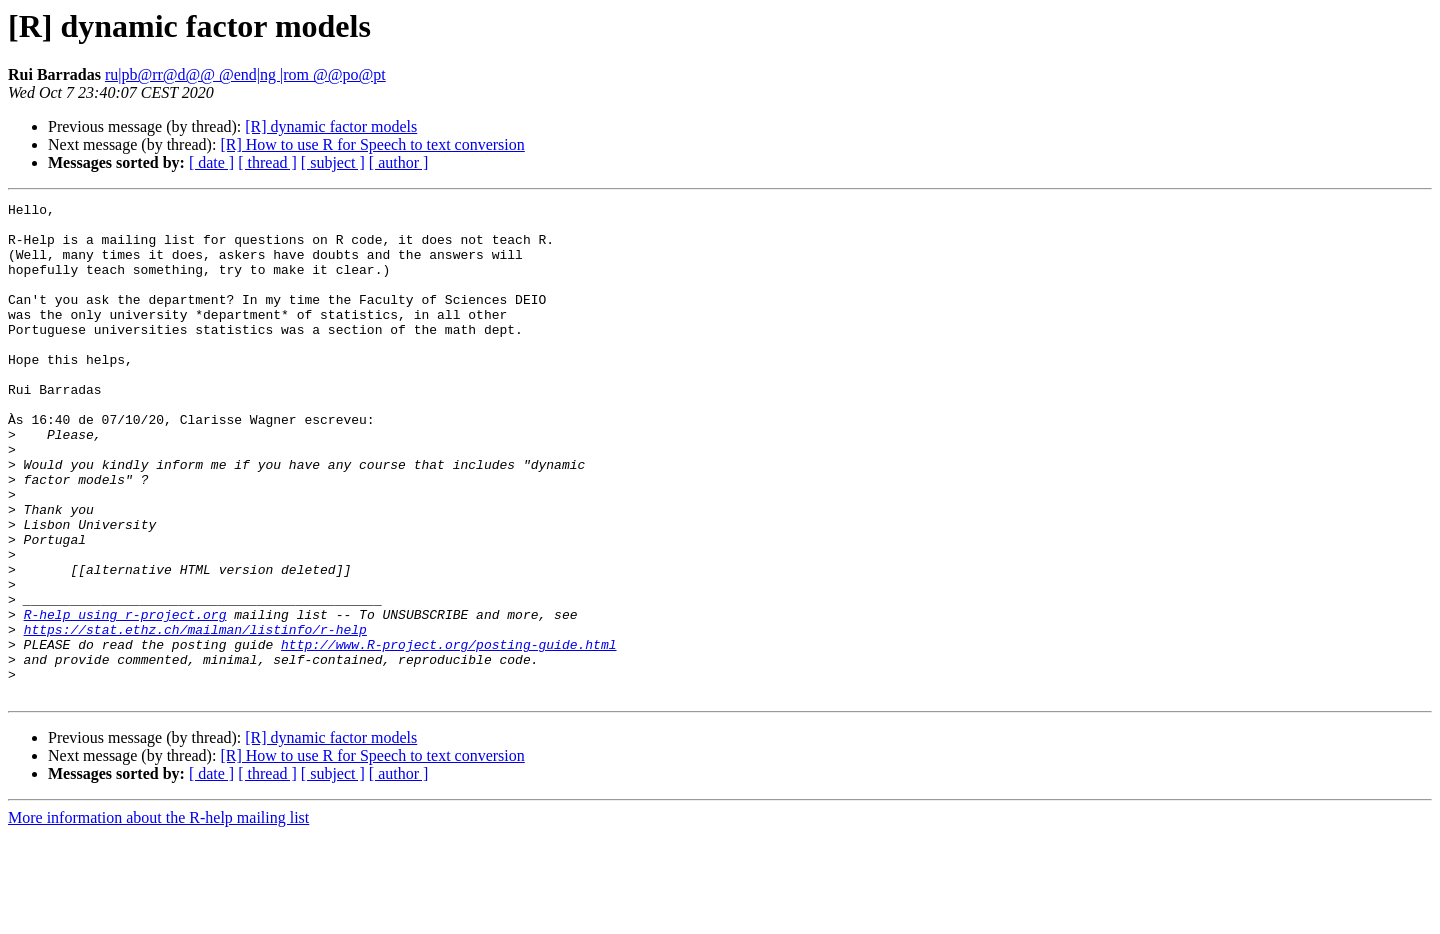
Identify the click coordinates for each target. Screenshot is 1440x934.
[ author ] (399, 162)
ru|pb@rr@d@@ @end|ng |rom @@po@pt (245, 74)
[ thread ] (267, 162)
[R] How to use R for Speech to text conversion (372, 144)
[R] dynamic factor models (331, 126)
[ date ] (211, 162)
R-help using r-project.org (125, 698)
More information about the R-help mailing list (158, 916)
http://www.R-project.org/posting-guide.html (448, 734)
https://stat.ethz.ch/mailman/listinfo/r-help (195, 716)
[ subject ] (333, 162)
